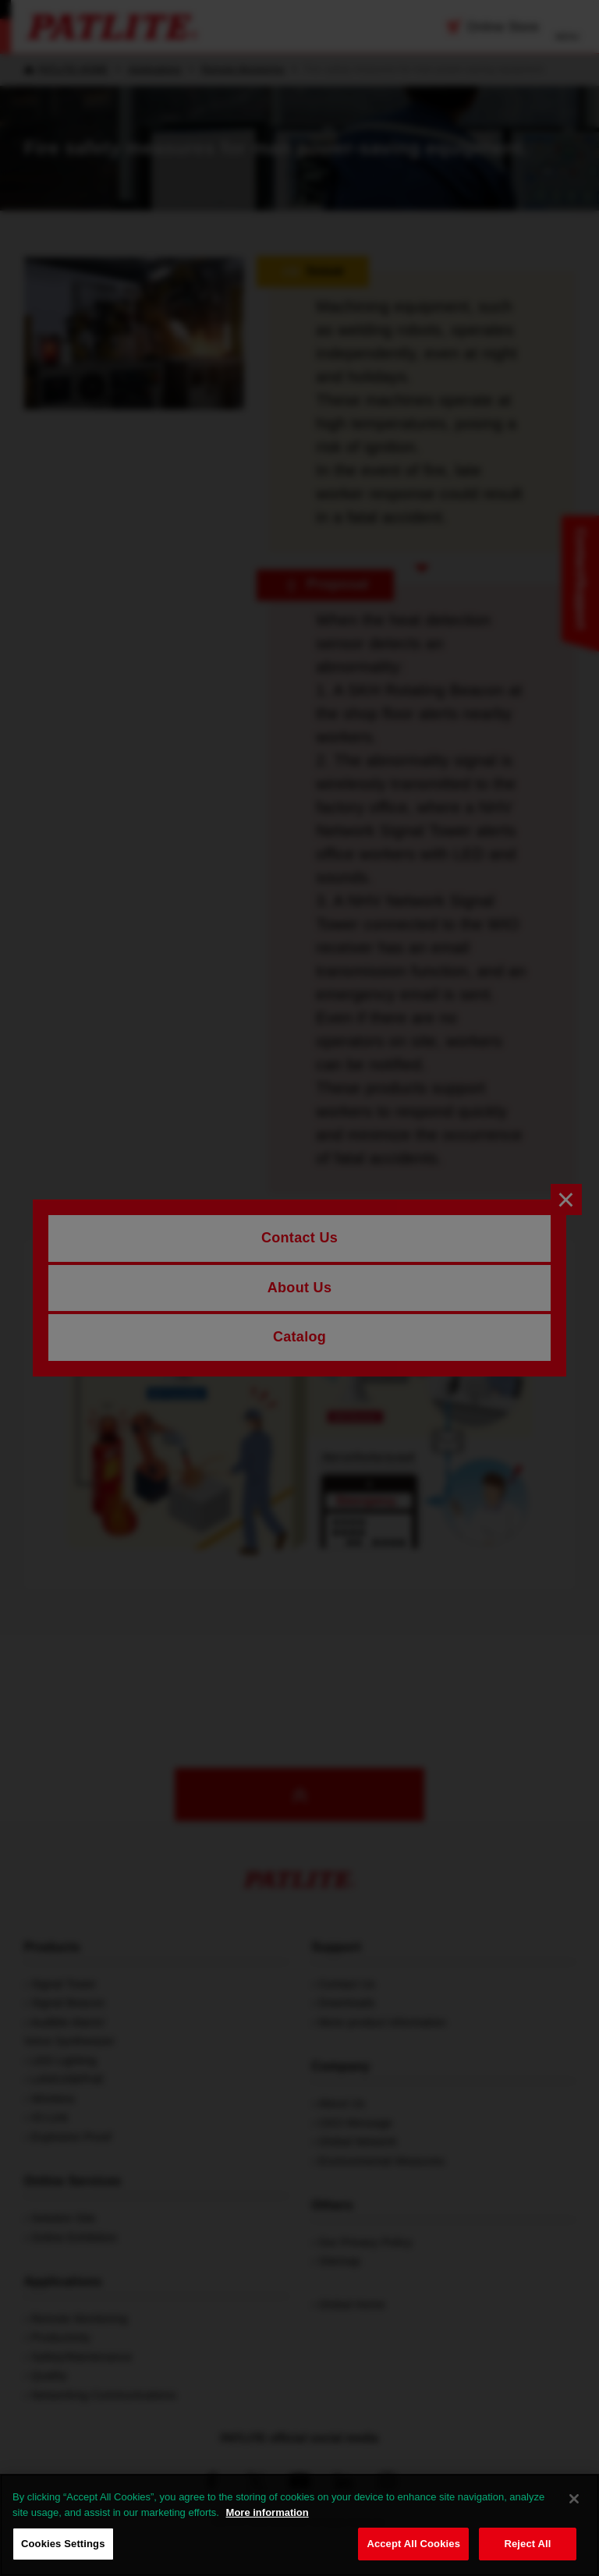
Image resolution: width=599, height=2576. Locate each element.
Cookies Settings (63, 2543)
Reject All (527, 2543)
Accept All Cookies (413, 2543)
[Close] (574, 2499)
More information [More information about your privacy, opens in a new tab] (267, 2512)
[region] (299, 2525)
